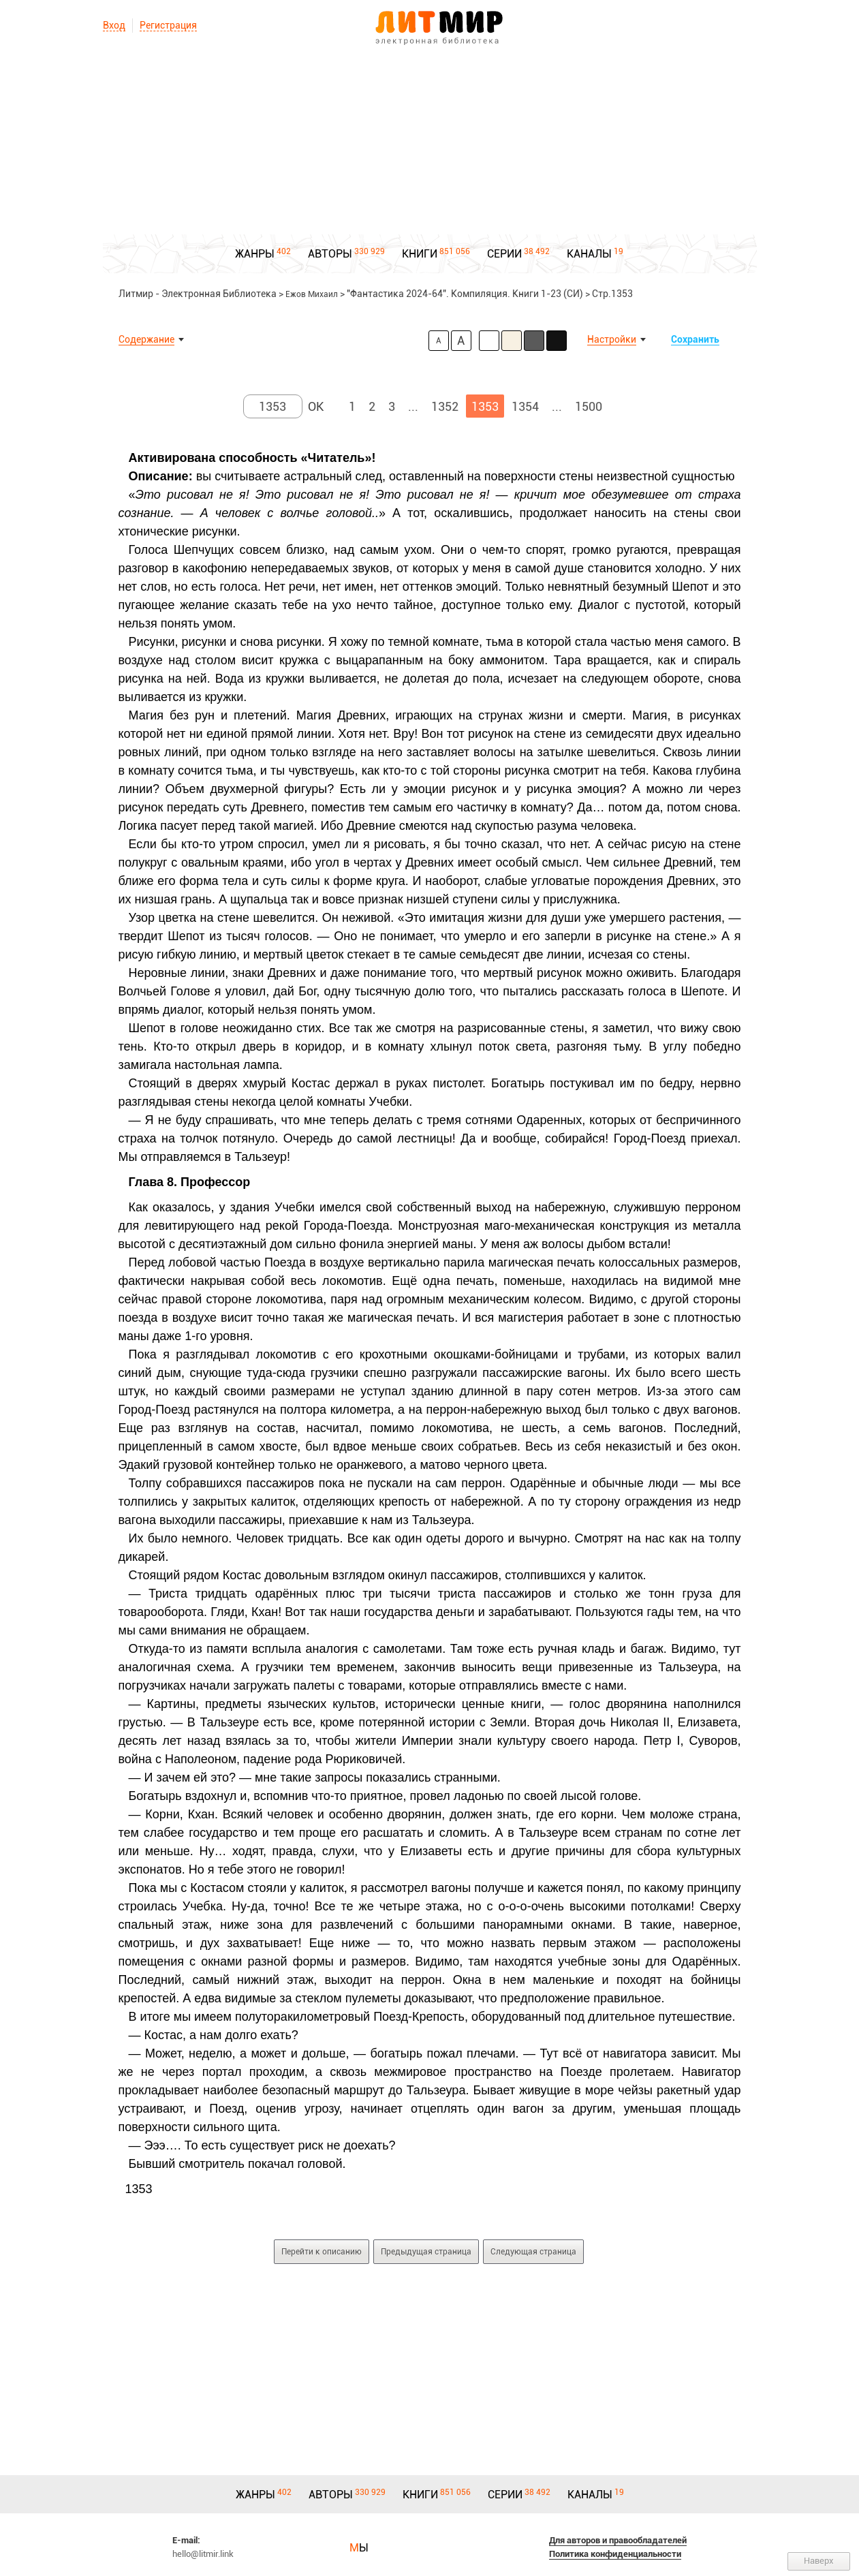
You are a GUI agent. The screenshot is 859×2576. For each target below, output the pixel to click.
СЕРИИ (504, 253)
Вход (114, 25)
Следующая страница (533, 2251)
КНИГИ (419, 253)
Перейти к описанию (321, 2251)
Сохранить (695, 339)
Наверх (819, 2561)
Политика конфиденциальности (615, 2554)
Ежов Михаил (311, 294)
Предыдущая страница (426, 2251)
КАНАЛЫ (589, 253)
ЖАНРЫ (255, 253)
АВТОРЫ (330, 253)
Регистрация (168, 25)
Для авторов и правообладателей (618, 2540)
